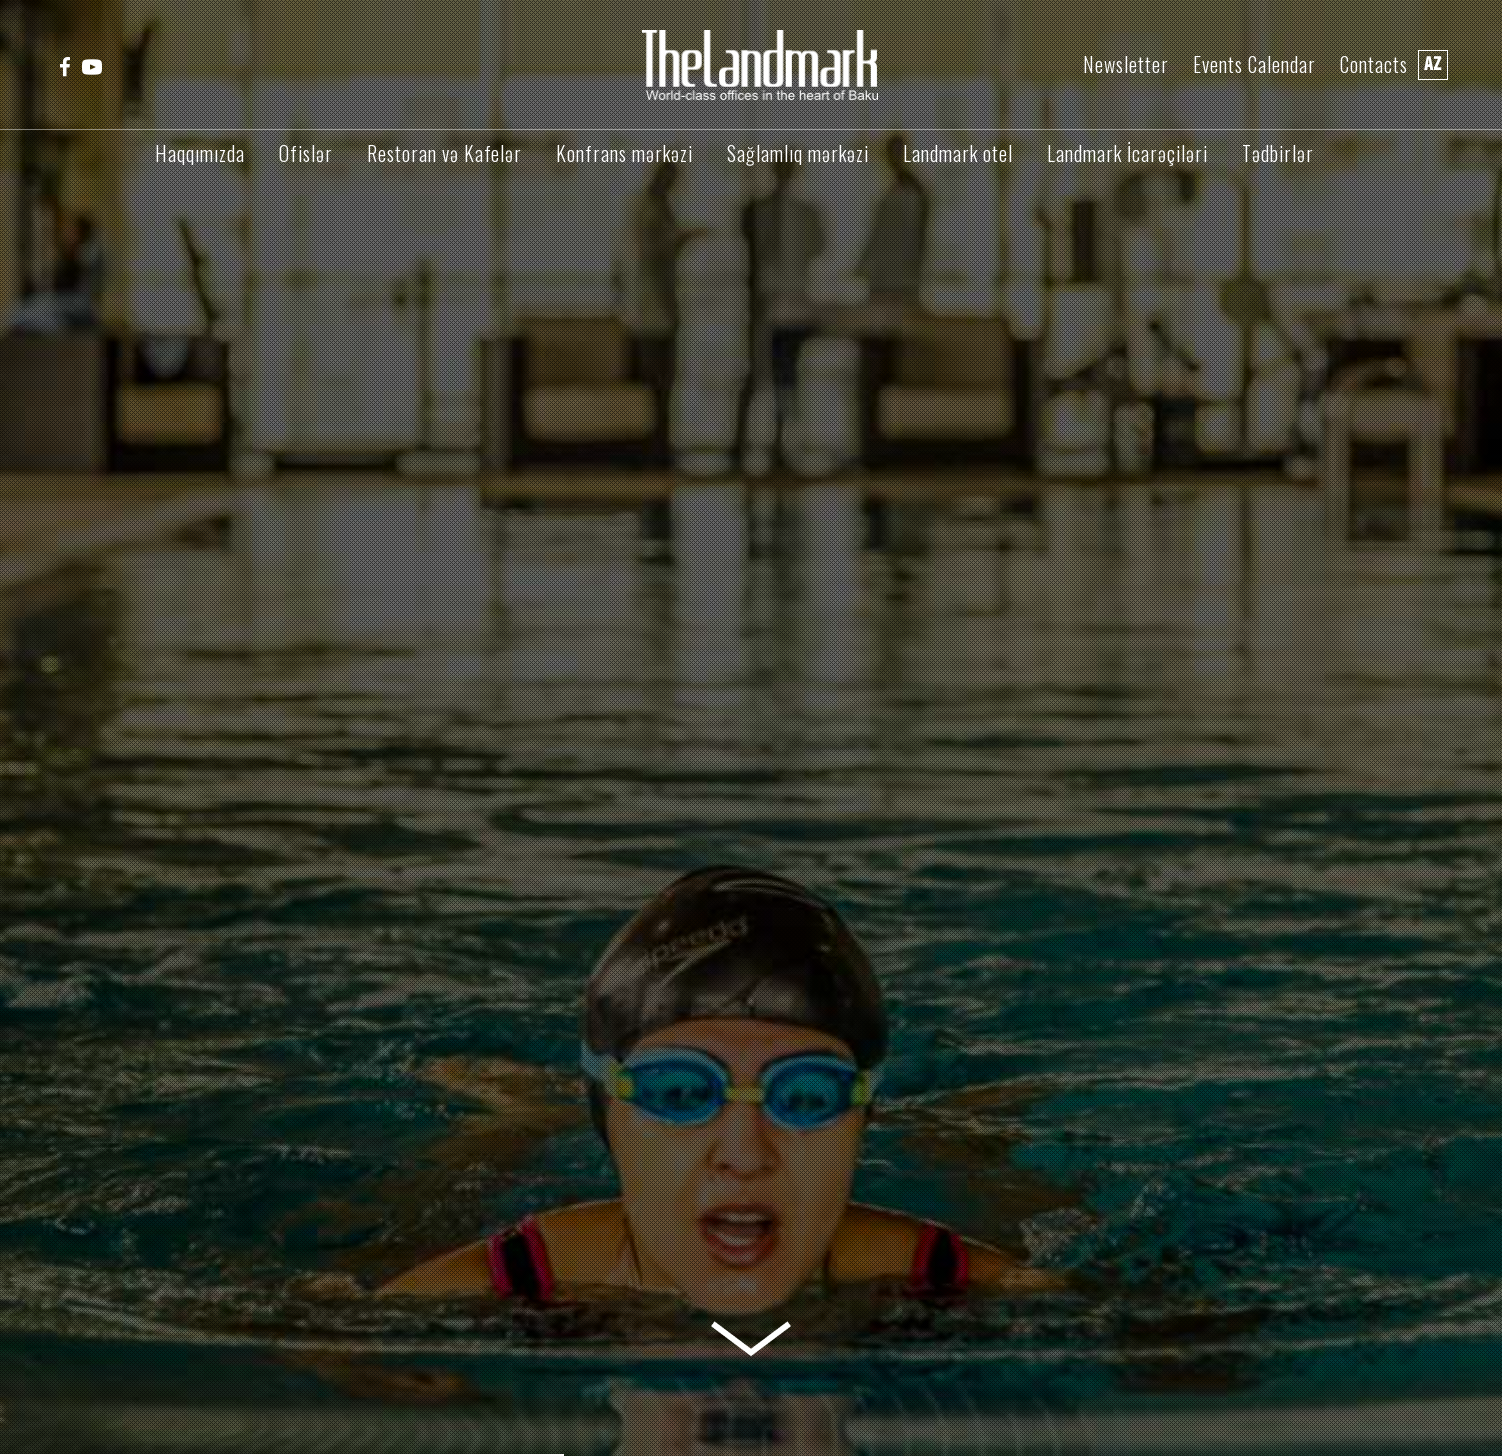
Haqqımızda (200, 153)
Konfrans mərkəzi (624, 153)
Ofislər (306, 153)
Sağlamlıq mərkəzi (798, 153)
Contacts (1374, 64)
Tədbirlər (1278, 153)
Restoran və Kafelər (444, 153)
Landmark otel (958, 153)
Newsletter (1126, 64)
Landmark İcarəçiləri (1127, 153)
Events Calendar (1254, 64)
